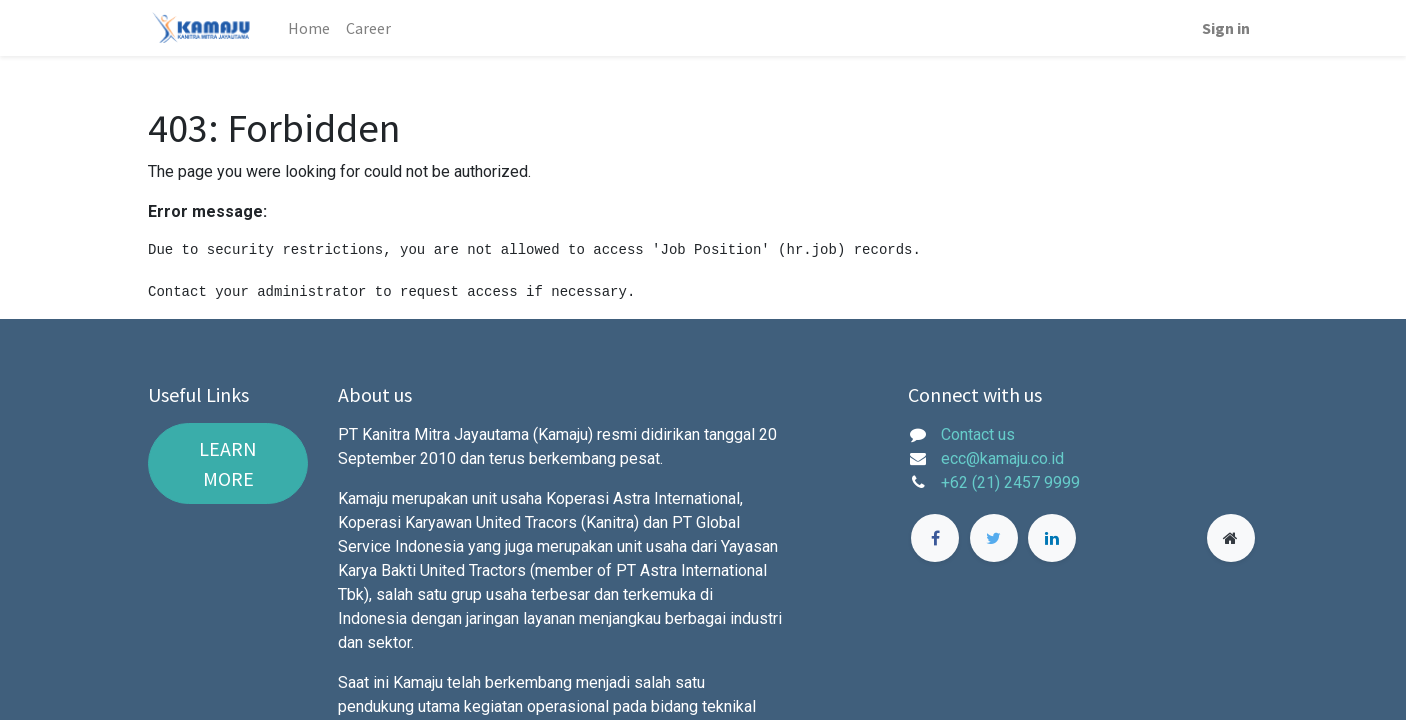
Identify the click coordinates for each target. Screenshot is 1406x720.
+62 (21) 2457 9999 (1012, 482)
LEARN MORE (228, 463)
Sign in (1226, 28)
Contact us (978, 434)
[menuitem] (309, 28)
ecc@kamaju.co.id (1002, 458)
